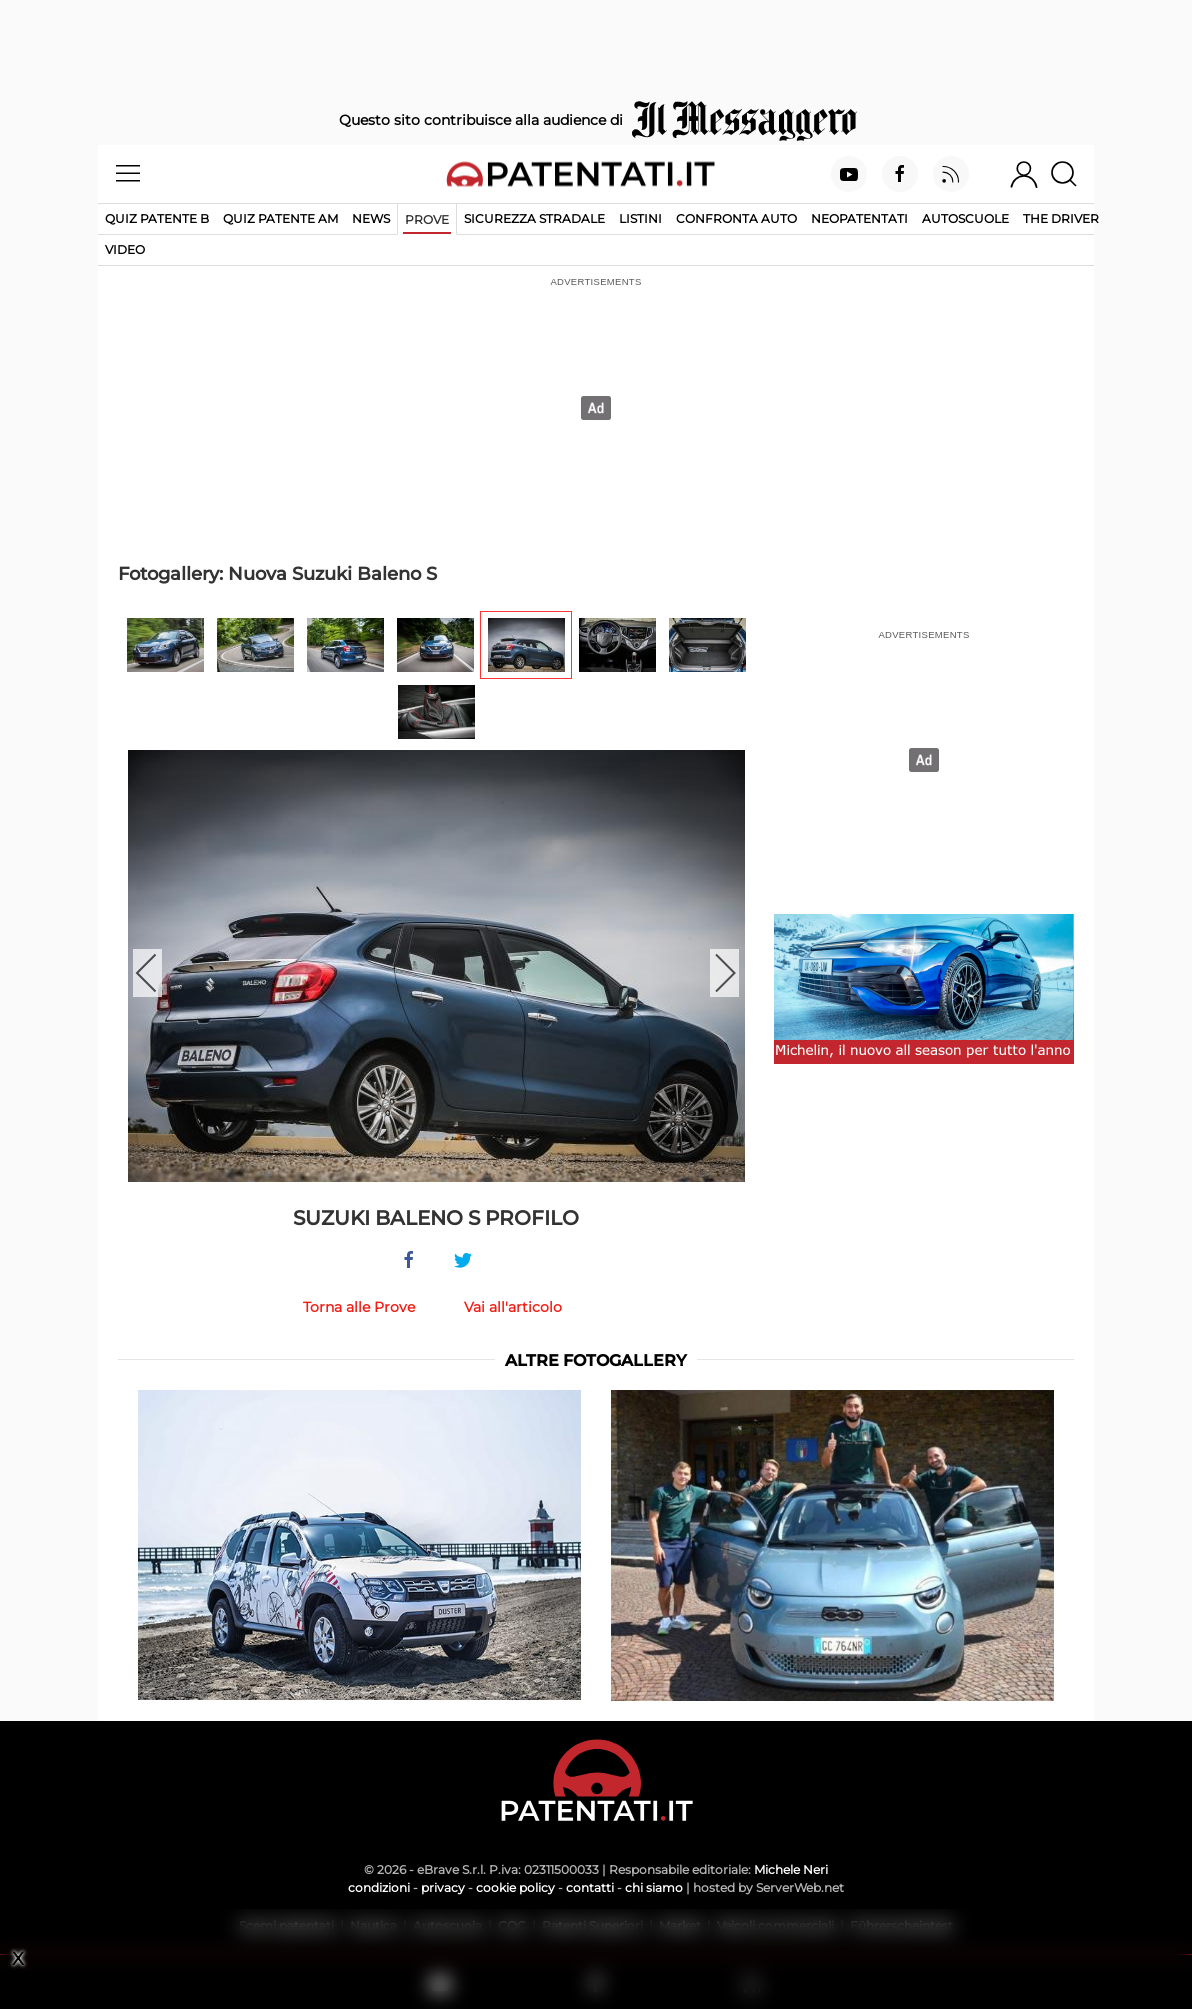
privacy (443, 1887)
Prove (427, 219)
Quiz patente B (157, 218)
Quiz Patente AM (280, 218)
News (371, 218)
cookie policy (515, 1887)
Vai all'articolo (513, 1307)
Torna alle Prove (359, 1307)
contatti (590, 1887)
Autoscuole (965, 218)
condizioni (379, 1887)
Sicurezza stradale (534, 218)
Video (125, 249)
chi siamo (654, 1887)
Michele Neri (791, 1869)
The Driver (1061, 218)
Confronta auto (736, 218)
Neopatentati (859, 218)
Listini (640, 218)
